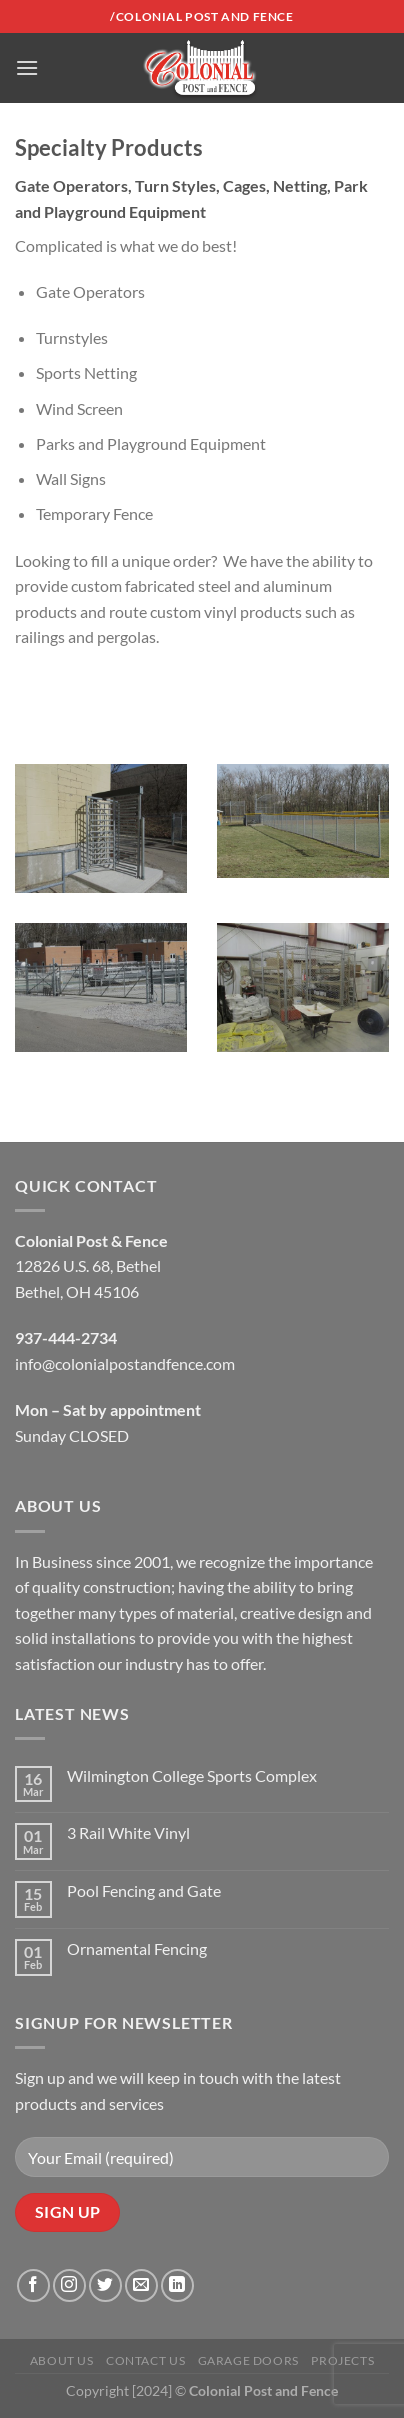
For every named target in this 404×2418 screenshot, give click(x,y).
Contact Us (145, 2360)
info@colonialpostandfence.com (125, 1363)
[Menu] (27, 67)
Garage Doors (248, 2360)
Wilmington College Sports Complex (192, 1775)
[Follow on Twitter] (105, 2285)
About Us (62, 2360)
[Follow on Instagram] (69, 2285)
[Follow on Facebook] (33, 2285)
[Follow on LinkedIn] (177, 2285)
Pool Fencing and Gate (144, 1890)
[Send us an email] (141, 2285)
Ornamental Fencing (137, 1948)
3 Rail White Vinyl (128, 1832)
